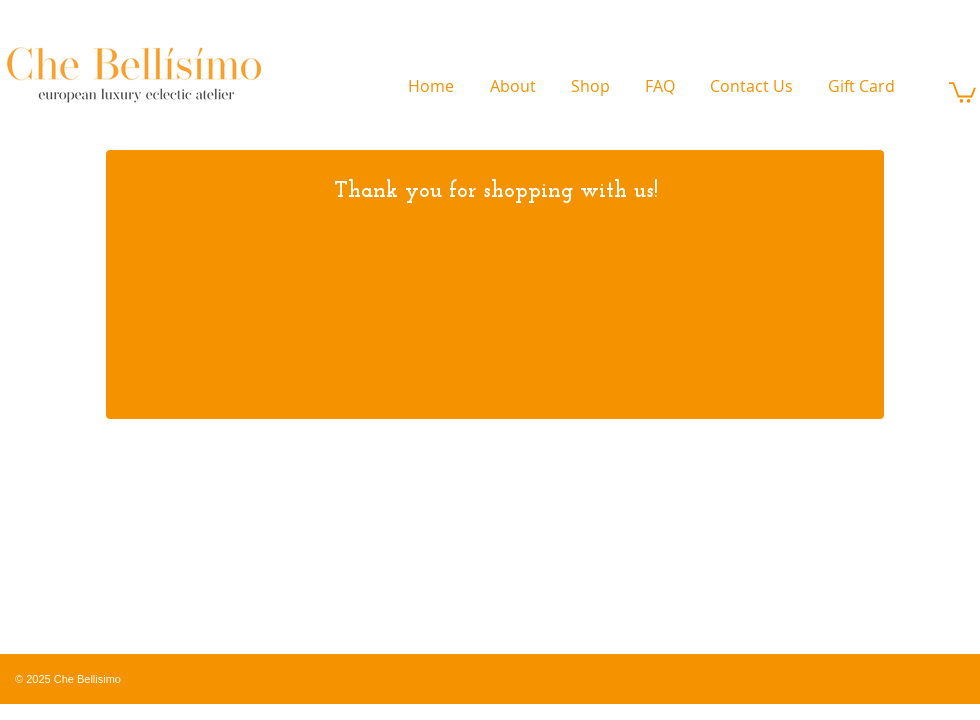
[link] (962, 91)
